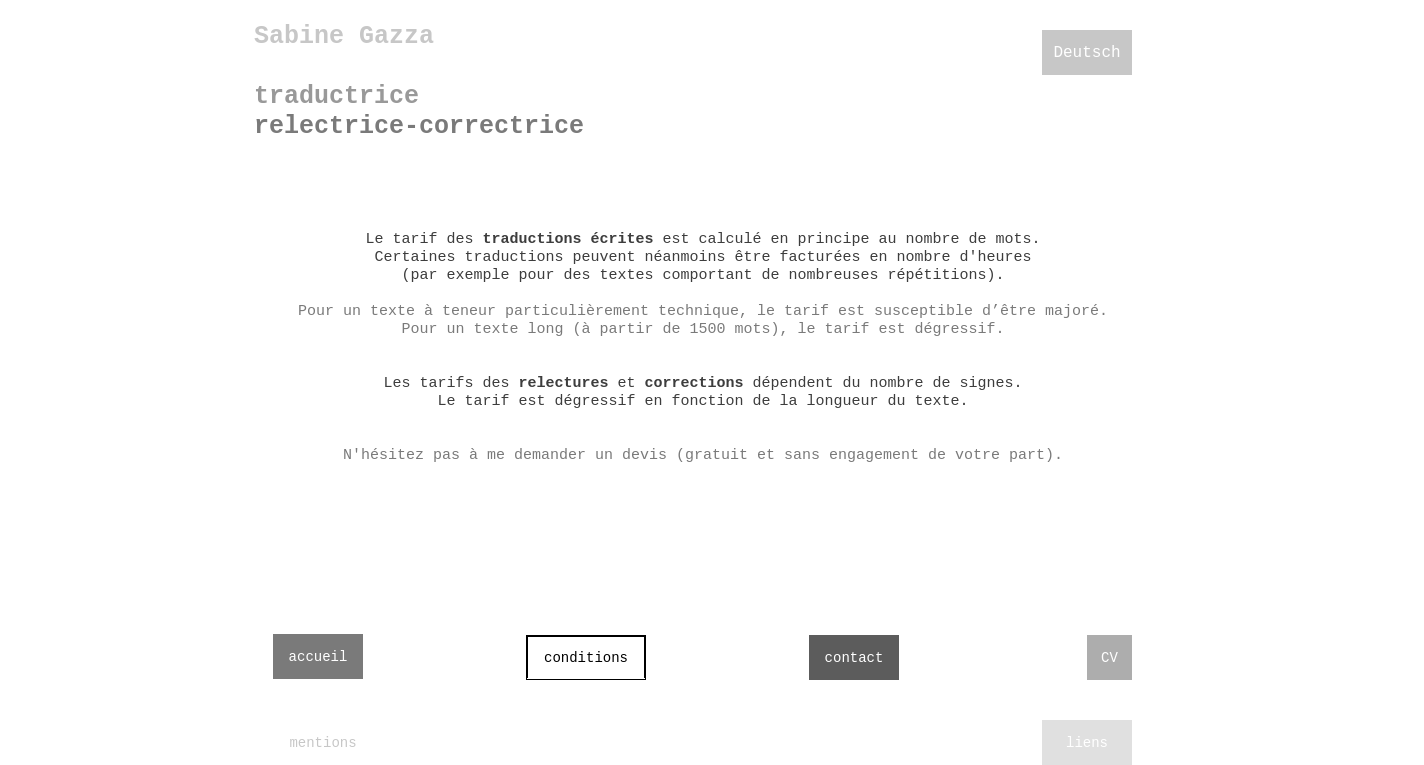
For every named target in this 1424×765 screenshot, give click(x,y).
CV (1109, 658)
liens (1087, 743)
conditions (586, 658)
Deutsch (1086, 53)
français (1087, 98)
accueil (318, 657)
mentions (322, 743)
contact (854, 658)
